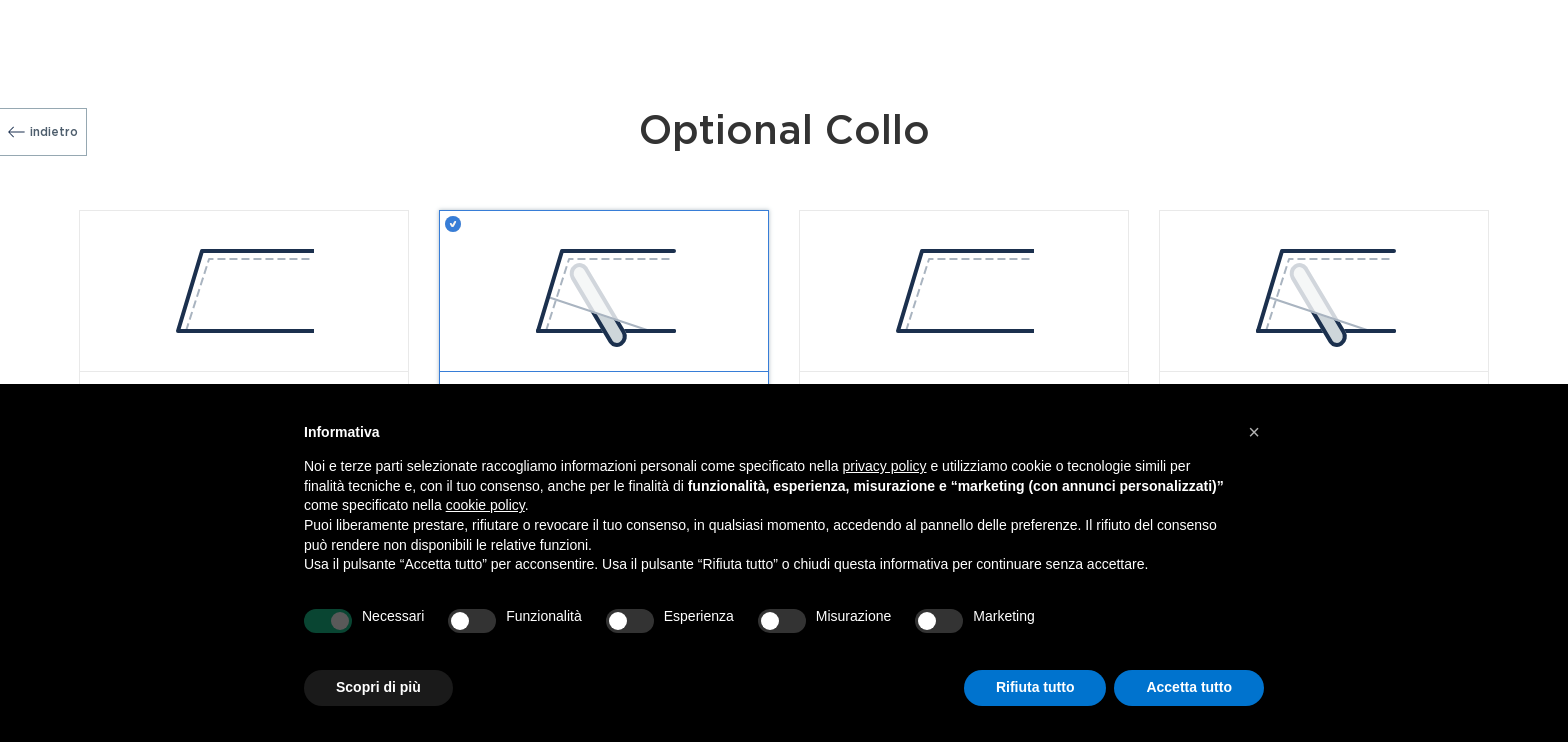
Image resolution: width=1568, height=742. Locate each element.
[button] (1254, 432)
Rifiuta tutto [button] (1035, 687)
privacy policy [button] (885, 466)
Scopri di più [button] (378, 687)
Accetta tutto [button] (1189, 687)
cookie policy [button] (485, 505)
